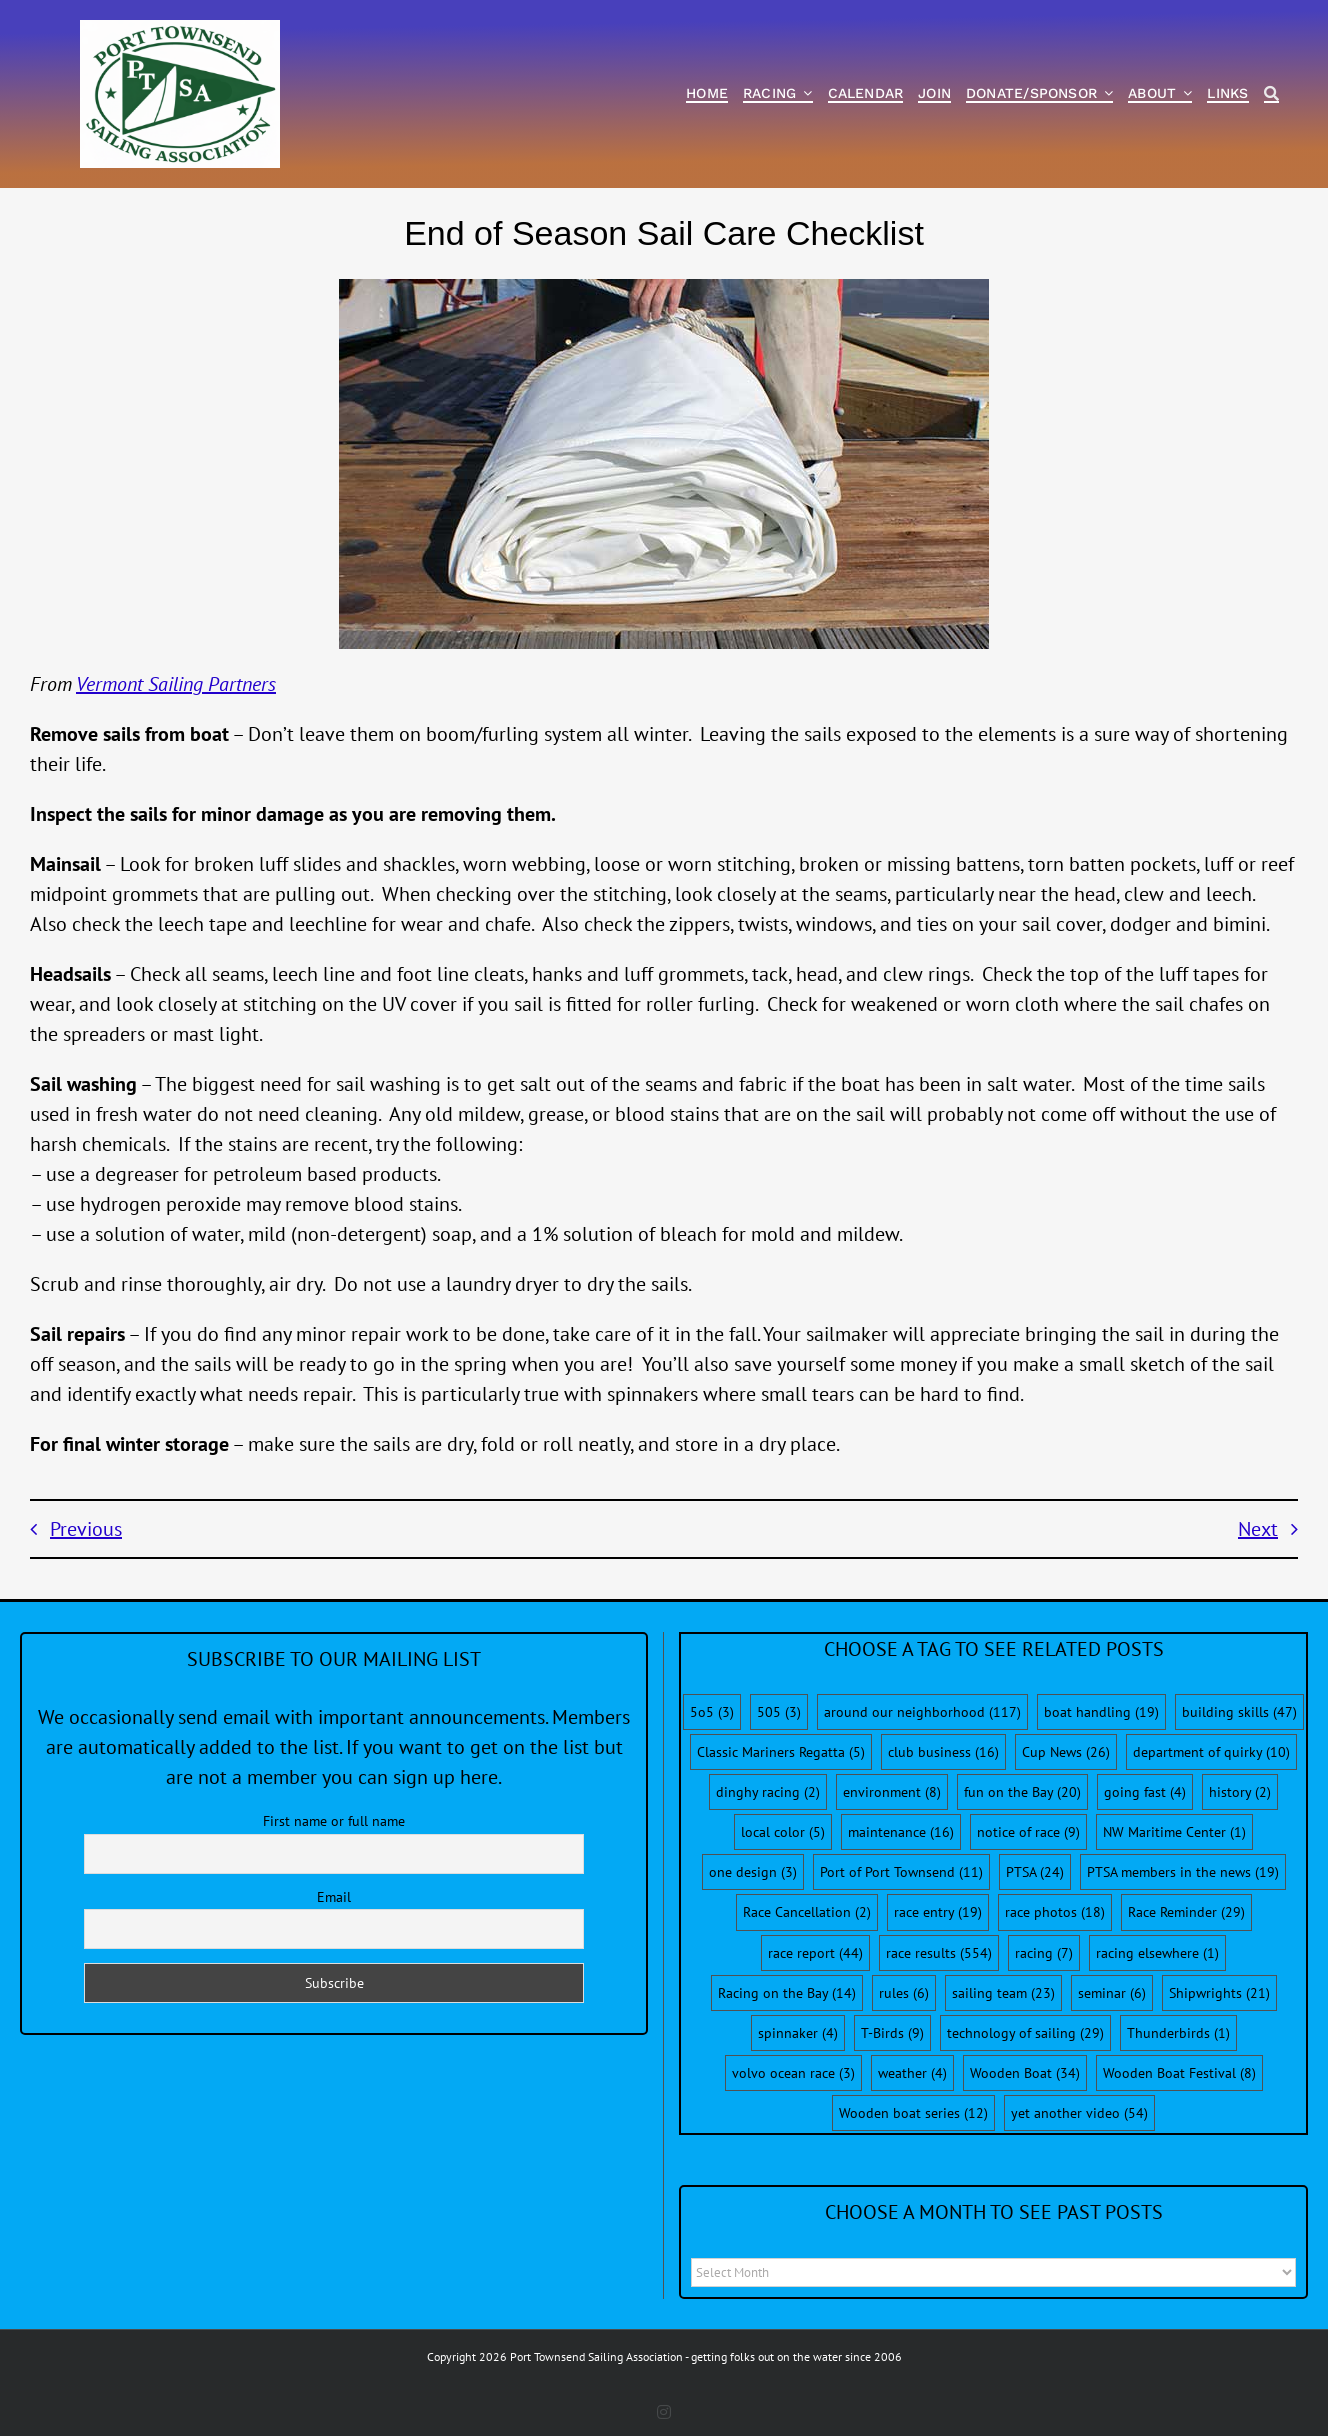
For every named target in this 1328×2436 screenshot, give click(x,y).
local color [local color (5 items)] (783, 1832)
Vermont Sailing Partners (176, 684)
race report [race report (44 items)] (815, 1953)
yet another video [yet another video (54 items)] (1079, 2113)
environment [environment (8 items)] (892, 1792)
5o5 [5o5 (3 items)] (712, 1712)
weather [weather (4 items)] (912, 2073)
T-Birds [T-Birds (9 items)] (892, 2033)
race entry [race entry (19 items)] (938, 1912)
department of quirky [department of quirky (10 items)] (1211, 1752)
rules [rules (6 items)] (904, 1993)
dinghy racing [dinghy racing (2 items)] (768, 1792)
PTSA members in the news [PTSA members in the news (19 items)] (1183, 1872)
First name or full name (334, 1821)
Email (334, 1897)
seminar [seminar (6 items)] (1112, 1993)
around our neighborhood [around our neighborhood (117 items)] (922, 1712)
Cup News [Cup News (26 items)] (1066, 1752)
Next (1258, 1529)
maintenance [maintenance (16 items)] (901, 1832)
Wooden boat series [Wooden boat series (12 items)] (913, 2113)
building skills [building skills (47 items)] (1239, 1712)
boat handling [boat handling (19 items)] (1101, 1712)
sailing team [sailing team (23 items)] (1003, 1993)
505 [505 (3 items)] (779, 1712)
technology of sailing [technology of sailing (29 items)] (1025, 2033)
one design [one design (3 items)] (753, 1872)
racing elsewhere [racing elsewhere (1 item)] (1157, 1953)
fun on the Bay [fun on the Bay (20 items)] (1022, 1792)
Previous (86, 1529)
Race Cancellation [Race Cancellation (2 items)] (807, 1912)
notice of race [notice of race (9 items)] (1028, 1832)
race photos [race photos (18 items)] (1055, 1912)
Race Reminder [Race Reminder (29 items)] (1186, 1912)
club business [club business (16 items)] (943, 1752)
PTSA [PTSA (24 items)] (1035, 1872)
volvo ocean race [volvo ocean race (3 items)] (793, 2073)
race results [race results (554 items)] (939, 1953)
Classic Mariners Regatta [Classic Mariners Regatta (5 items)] (781, 1752)
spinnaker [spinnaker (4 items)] (798, 2033)
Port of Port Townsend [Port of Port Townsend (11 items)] (901, 1872)
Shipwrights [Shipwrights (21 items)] (1219, 1993)
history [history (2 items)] (1240, 1792)
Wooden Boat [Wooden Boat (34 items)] (1025, 2073)
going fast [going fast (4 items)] (1145, 1792)
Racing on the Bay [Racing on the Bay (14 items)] (787, 1993)
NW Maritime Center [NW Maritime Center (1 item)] (1174, 1832)
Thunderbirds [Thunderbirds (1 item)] (1178, 2033)
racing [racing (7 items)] (1044, 1953)
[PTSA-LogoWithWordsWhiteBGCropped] (180, 30)
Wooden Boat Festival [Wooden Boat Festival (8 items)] (1179, 2073)
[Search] (1271, 94)
